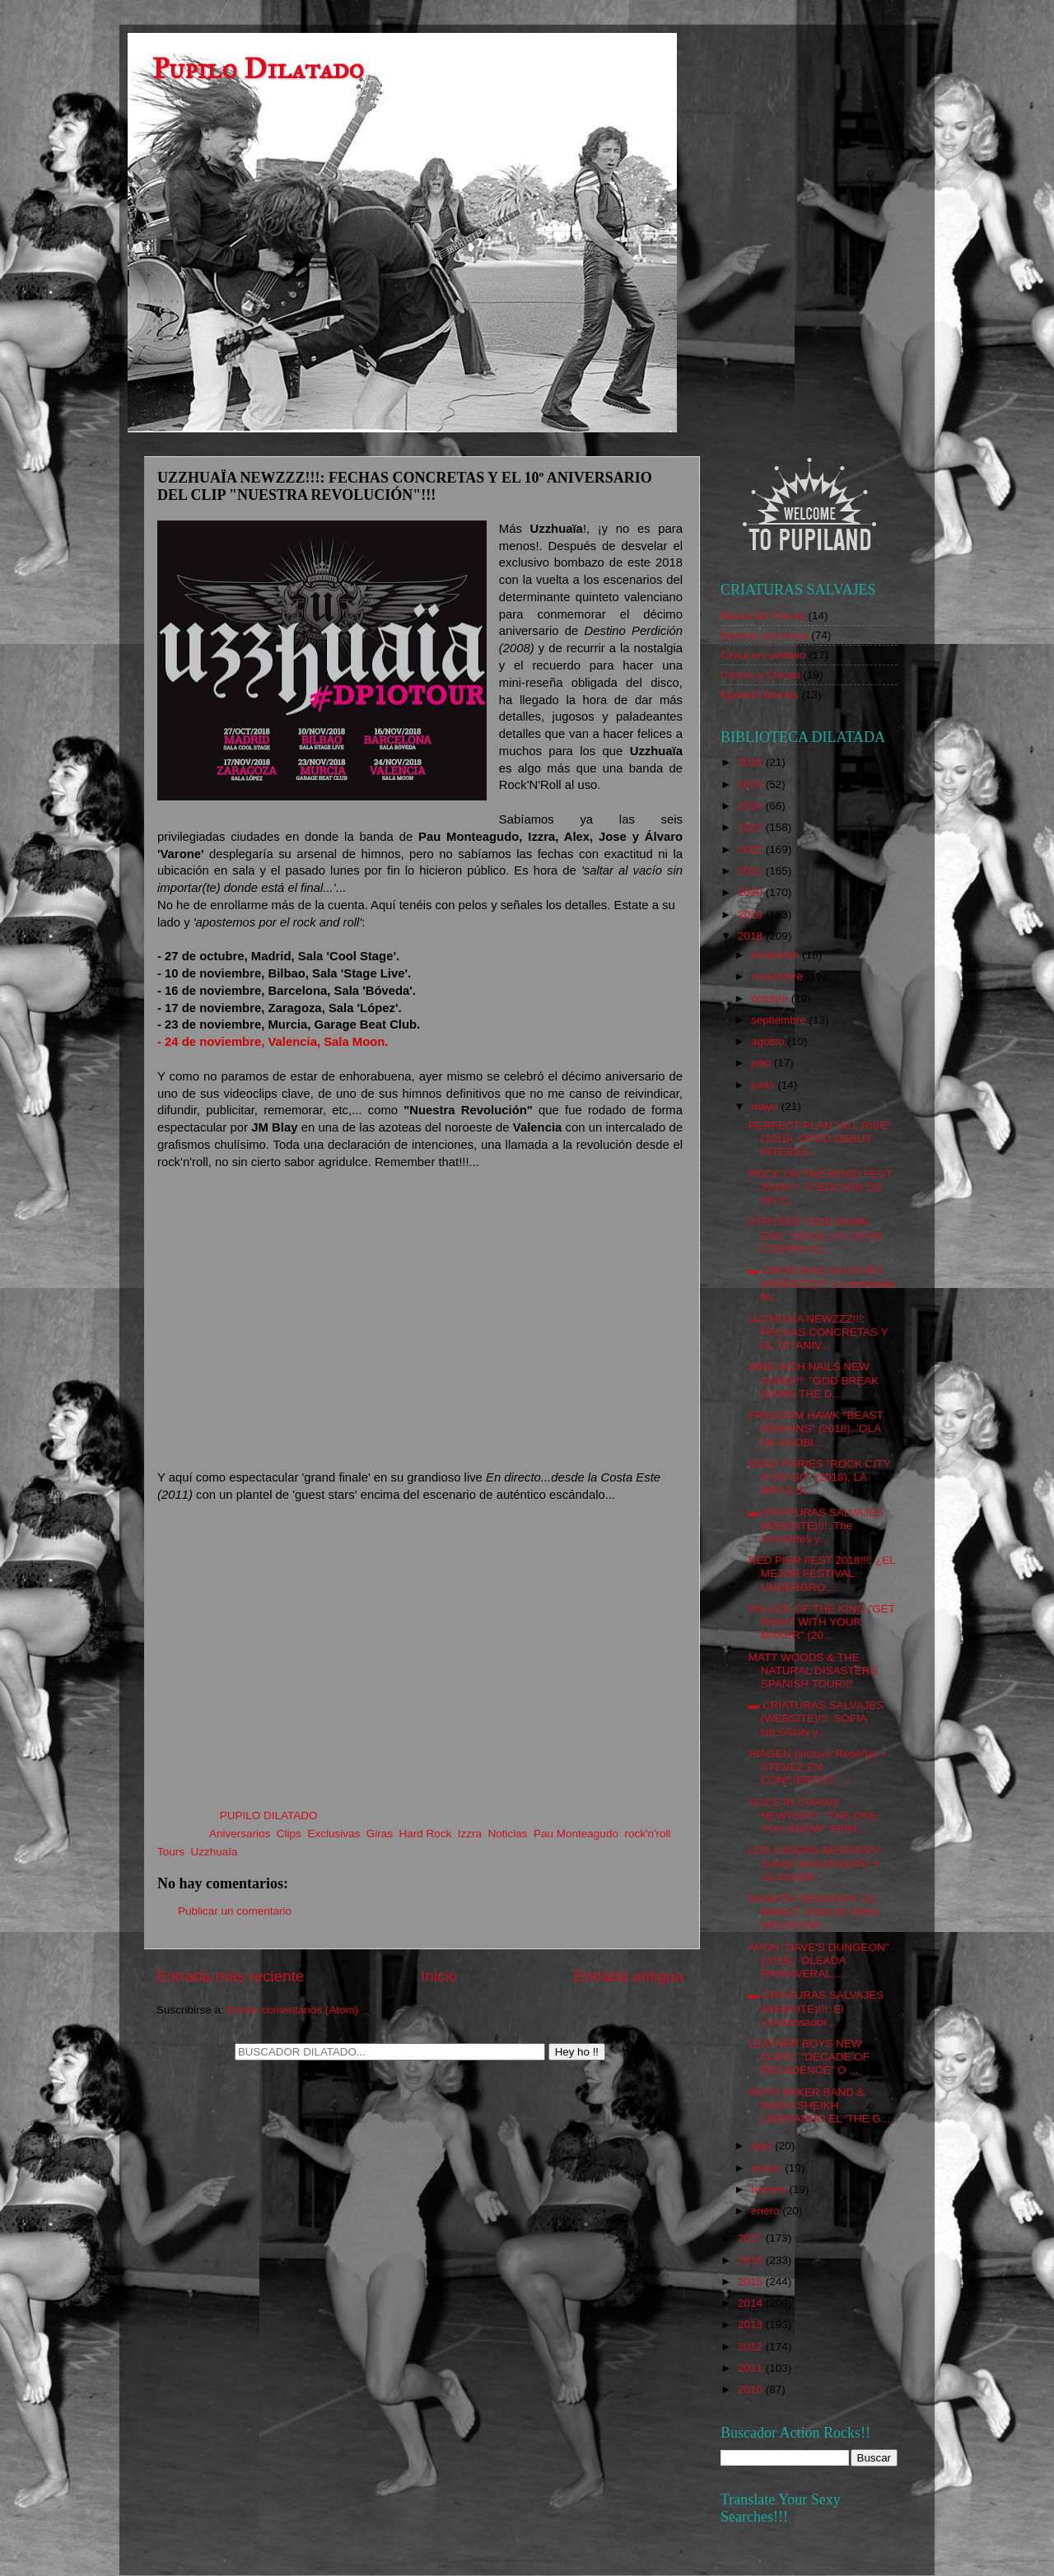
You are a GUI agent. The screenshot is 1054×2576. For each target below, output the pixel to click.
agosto (769, 1041)
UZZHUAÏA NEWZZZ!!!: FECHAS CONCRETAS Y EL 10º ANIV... (818, 1332)
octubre (771, 998)
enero (766, 2211)
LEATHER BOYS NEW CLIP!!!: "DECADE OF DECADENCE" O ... (809, 2056)
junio (764, 1085)
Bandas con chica (765, 635)
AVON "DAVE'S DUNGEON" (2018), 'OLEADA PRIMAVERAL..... (819, 1960)
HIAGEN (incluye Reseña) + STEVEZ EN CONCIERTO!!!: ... (818, 1767)
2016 (752, 2260)
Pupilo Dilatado (258, 68)
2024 (752, 806)
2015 (752, 2281)
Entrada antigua (628, 1976)
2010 (752, 2389)
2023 (752, 827)
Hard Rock (425, 1833)
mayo (766, 1106)
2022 (752, 849)
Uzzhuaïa (214, 1852)
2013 (752, 2324)
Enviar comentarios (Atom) (293, 2010)
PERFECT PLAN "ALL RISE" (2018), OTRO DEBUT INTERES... (820, 1138)
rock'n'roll (647, 1833)
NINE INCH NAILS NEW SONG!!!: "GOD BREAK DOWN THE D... (814, 1379)
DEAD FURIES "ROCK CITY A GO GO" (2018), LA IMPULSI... (820, 1477)
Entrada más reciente (230, 1976)
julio (762, 1063)
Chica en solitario (763, 655)
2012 (752, 2346)
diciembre (776, 955)
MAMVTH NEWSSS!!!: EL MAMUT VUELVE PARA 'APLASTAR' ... (814, 1911)
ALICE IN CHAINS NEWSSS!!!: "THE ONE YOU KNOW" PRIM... (813, 1815)
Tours (170, 1852)
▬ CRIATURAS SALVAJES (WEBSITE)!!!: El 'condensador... (816, 2008)
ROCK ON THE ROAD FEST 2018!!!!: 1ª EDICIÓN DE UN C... (820, 1187)
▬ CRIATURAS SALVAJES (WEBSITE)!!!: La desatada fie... (822, 1283)
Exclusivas (333, 1833)
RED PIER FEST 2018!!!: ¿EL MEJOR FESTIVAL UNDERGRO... (822, 1573)
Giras (379, 1833)
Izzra (470, 1833)
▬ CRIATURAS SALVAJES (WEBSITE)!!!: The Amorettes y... (816, 1525)
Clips (289, 1833)
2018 (752, 936)
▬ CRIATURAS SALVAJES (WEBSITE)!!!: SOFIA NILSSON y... (816, 1718)
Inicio (439, 1976)
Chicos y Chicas (760, 675)
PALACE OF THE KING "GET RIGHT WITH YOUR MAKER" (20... (822, 1622)
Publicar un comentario (234, 1911)
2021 (752, 871)
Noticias (508, 1833)
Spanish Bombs (760, 694)
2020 (752, 892)
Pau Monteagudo (576, 1833)
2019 (752, 914)
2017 (752, 2238)
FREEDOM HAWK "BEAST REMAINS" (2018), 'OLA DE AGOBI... (816, 1428)
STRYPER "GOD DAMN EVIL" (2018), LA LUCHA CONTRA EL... (816, 1235)
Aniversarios (239, 1833)
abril (763, 2146)
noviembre (778, 976)
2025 (752, 784)
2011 (752, 2368)
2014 (752, 2303)
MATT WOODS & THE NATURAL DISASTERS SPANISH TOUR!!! (813, 1670)
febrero (770, 2189)
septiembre (780, 1020)
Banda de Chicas (763, 615)
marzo (768, 2168)
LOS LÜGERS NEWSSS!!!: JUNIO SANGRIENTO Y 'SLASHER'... (816, 1863)
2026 (752, 762)
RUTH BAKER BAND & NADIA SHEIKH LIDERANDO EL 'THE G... (819, 2105)
